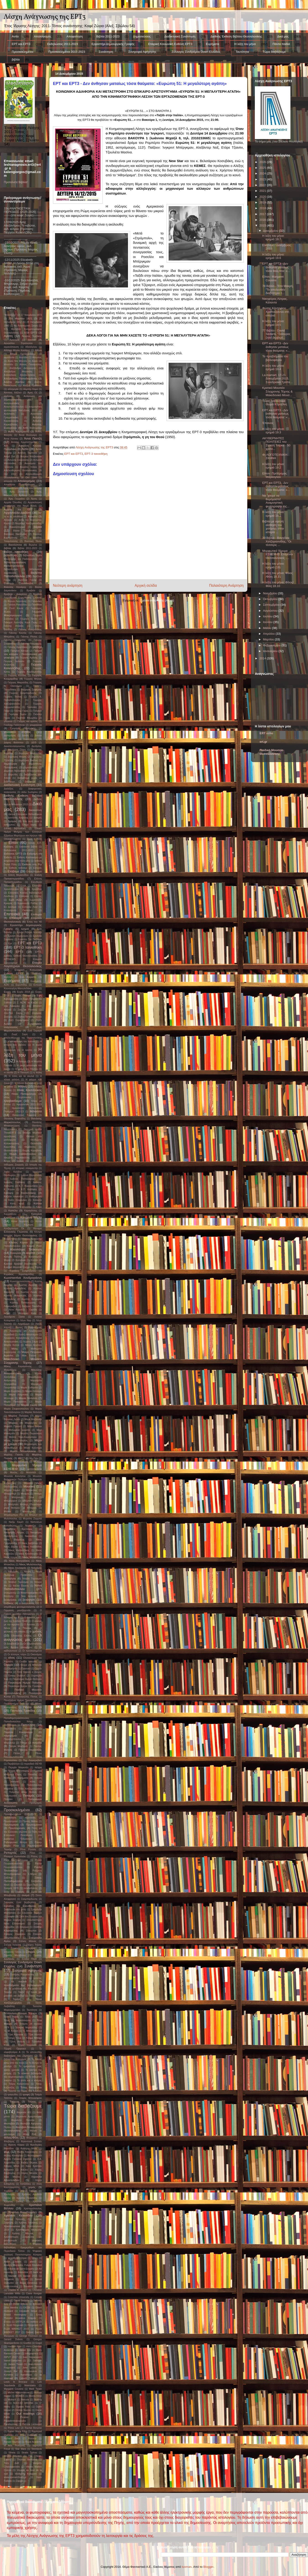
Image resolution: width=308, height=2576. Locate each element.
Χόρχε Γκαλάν (29, 2191)
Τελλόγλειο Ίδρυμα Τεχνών (20, 2013)
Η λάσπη (27, 1050)
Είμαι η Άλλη (34, 839)
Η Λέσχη (21, 1061)
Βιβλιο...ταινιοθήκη (16, 551)
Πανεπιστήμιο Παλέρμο (16, 1703)
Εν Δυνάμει (10, 907)
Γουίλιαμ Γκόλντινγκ (14, 725)
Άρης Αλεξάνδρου (32, 488)
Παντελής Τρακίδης (22, 1710)
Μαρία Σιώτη (29, 1404)
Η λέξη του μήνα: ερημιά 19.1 (273, 513)
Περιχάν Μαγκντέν (18, 1767)
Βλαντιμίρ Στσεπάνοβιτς (19, 583)
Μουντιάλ (31, 1472)
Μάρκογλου (31, 1423)
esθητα (34, 2322)
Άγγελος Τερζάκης (32, 336)
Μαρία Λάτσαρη (33, 1391)
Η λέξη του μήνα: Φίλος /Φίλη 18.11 (277, 574)
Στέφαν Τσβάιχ (34, 1945)
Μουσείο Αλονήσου (15, 1476)
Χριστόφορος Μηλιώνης (29, 2230)
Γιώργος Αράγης (29, 657)
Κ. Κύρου (9, 1189)
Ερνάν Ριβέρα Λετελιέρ (29, 932)
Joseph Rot (10, 2371)
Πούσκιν (8, 1799)
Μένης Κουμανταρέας (16, 1440)
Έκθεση (8, 857)
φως (7, 2151)
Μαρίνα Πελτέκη (18, 1415)
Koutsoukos (30, 2371)
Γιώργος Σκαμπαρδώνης (23, 693)
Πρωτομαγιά (11, 1824)
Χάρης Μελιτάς (29, 2173)
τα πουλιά (18, 1981)
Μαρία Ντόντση (28, 1398)
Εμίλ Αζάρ (15, 899)
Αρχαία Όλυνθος (13, 502)
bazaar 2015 (30, 2276)
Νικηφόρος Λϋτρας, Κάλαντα (274, 300)
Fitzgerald (33, 2325)
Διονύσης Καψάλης (18, 817)
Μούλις (14, 1472)
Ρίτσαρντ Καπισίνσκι (15, 1856)
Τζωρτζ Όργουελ (15, 2048)
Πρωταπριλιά (11, 1821)
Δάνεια (38, 735)
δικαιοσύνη (35, 809)
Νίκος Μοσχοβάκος (19, 1561)
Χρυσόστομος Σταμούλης (19, 2237)
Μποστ (7, 1511)
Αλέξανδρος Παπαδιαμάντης (21, 378)
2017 (263, 214)
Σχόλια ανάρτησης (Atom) (157, 600)
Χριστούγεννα (12, 2226)
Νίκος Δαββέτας (30, 1543)
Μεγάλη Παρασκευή (31, 1433)
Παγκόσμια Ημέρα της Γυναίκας (25, 1686)
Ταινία (21, 1992)
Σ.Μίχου (32, 1874)
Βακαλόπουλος (17, 527)
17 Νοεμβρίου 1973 (31, 315)
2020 (263, 196)
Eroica (7, 2322)
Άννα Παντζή (33, 438)
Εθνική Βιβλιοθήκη (15, 828)
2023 (263, 179)
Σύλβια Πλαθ (29, 1959)
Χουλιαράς (9, 2194)
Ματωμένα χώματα (19, 1430)
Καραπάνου (10, 1214)
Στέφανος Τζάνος (13, 1952)
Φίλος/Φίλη (11, 2137)
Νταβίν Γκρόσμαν (32, 1578)
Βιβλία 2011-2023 (108, 36)
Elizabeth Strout (28, 2311)
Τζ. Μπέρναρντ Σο (32, 2031)
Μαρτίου (269, 639)
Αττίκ (21, 520)
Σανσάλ (18, 1885)
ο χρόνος (36, 1631)
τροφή (26, 2094)
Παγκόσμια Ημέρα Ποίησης (25, 1682)
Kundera (8, 2374)
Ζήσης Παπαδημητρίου (30, 1017)
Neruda (25, 2399)
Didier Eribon (20, 2304)
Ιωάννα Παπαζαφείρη (22, 1179)
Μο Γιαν (33, 1458)
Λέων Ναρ (25, 1320)
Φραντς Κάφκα (16, 2145)
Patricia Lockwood (32, 2424)
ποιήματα (22, 1777)
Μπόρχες (32, 1508)
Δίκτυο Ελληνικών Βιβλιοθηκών (25, 814)
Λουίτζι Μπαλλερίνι (28, 1334)
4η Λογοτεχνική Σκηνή (26, 325)
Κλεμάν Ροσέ (34, 1246)
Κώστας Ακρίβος (28, 1285)
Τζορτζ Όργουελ (27, 2045)
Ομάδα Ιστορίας (28, 1661)
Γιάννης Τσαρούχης (31, 643)
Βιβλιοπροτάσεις (13, 565)
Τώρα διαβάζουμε (274, 51)
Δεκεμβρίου (271, 230)
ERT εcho (266, 733)
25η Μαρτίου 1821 (20, 318)
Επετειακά (12, 914)
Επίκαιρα (15, 918)
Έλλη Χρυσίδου (33, 889)
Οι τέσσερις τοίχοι (17, 1654)
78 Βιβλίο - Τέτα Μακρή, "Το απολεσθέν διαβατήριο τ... (277, 289)
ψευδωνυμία (10, 2240)
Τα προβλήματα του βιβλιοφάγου (275, 358)
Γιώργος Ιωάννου (14, 661)
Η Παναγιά (23, 1072)
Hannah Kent (14, 2346)
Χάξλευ (24, 2169)
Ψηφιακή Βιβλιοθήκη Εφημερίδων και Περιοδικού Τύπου (23, 2247)
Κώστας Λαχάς (29, 1292)
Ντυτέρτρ (8, 1596)
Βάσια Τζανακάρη (24, 530)
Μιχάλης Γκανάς (13, 1454)
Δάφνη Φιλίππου (13, 742)
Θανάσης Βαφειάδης (15, 1118)
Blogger (208, 2566)
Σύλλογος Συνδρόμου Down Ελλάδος (196, 51)
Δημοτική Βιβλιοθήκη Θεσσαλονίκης (23, 771)
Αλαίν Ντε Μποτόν (17, 361)
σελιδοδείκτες (31, 1888)
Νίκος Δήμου (11, 1546)
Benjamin (9, 2279)
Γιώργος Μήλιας (33, 679)
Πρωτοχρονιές (17, 1827)
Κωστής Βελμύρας (32, 1299)
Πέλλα (16, 1753)
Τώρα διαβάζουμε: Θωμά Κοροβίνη (274, 402)
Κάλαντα (37, 1200)
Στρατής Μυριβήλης (15, 1955)
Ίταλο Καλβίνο (13, 1172)
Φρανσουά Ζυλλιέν (31, 2141)
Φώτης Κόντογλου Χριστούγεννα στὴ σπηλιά (275, 311)
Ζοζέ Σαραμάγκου (19, 1020)
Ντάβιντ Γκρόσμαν (18, 1582)
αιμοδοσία (9, 357)
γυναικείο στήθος (17, 732)
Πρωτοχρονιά (34, 1824)
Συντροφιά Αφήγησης (142, 51)
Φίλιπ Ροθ (29, 2134)
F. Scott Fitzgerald (13, 2325)
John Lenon (29, 2367)
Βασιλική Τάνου (33, 541)
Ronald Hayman (12, 2442)
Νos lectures (28, 1596)
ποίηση (38, 1778)
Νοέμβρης (36, 1568)
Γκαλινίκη (32, 707)
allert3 (33, 2261)
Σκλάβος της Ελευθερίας (20, 1905)
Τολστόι (12, 2091)
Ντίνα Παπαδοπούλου (23, 1587)
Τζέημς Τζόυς (15, 2038)
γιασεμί (37, 647)
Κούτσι (34, 1260)
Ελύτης (38, 896)
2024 (263, 173)
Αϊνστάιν (23, 357)
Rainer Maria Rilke (17, 2431)
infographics (31, 2353)
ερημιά (25, 928)
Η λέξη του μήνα (245, 44)
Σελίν (6, 1892)
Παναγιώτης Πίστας (27, 1696)
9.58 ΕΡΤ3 (30, 332)
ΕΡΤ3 (19, 951)
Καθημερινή (35, 1196)
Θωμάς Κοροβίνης (32, 1150)
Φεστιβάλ (9, 2123)
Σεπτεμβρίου (272, 604)
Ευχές (7, 991)
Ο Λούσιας (29, 1624)
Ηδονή (22, 1086)
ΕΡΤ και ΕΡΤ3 (21, 44)
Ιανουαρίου (271, 651)
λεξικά (7, 1313)
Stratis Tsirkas (29, 2452)
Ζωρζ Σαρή (20, 1034)
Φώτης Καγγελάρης (27, 2152)
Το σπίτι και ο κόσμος (29, 2080)
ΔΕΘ (33, 742)
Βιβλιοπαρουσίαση (15, 562)
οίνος (11, 1657)
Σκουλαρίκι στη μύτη (15, 1909)
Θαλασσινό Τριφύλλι (24, 1115)
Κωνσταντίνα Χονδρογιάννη (23, 1277)
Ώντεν (35, 2258)
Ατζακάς (8, 520)
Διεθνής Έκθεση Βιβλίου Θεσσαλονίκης (236, 36)
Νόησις (27, 1571)
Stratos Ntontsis (13, 2456)
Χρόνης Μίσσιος (23, 2233)
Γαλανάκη (36, 601)
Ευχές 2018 (23, 992)
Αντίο (15, 36)
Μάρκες (13, 1422)
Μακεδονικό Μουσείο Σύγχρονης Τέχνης (23, 1360)
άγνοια (32, 339)
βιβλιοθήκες (11, 555)
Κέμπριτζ (29, 1225)
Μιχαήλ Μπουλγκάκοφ (23, 1451)
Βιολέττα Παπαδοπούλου (23, 574)
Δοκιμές (38, 817)
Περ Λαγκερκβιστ (32, 1760)
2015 (263, 225)
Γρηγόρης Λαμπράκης (23, 728)
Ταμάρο (17, 1999)
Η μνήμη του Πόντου (26, 1069)
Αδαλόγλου (31, 347)
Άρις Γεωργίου (16, 498)
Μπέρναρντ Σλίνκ (23, 1497)
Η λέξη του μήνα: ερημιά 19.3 (273, 430)
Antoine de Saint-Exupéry (21, 2269)
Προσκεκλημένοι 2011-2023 (67, 51)
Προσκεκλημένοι (22, 51)
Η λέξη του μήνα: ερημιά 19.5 (273, 322)
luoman (187, 2566)
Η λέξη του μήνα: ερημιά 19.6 (273, 256)
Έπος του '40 (34, 922)
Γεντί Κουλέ (16, 608)
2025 (263, 167)
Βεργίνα (33, 545)
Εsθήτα (8, 1002)
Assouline (23, 2272)
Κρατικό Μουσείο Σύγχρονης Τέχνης (23, 1267)
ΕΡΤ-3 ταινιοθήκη (96, 453)
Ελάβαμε (13, 871)
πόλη (32, 1781)
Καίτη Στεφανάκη (17, 1200)
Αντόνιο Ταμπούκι (27, 453)
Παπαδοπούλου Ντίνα (18, 1721)
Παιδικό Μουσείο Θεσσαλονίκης (271, 751)
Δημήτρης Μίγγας (17, 756)
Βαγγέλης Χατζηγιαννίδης (28, 523)
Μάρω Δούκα (34, 1426)
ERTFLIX (21, 2322)
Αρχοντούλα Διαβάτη (17, 512)
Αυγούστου (271, 610)
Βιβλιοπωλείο (11, 569)
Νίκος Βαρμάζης (14, 1539)
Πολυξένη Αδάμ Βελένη (23, 1792)
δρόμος (12, 821)
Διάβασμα (30, 781)
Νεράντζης (30, 1525)
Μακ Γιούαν (29, 1355)
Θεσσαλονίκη (11, 1150)
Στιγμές (31, 1951)
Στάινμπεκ (31, 1930)
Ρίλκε (32, 1853)
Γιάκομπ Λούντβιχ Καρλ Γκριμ (20, 622)
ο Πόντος (25, 1627)
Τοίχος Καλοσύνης (19, 2084)
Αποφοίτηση (75, 36)
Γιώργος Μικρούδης (18, 682)
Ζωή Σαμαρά (34, 1030)
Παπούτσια (28, 1724)
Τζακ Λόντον (35, 2034)
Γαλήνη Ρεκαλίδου (17, 604)
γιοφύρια (9, 657)
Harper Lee (25, 2350)
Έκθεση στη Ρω (32, 864)
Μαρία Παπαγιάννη (15, 1401)
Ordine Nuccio (23, 2410)
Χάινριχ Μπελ (11, 2166)
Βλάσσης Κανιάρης (15, 587)
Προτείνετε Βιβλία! (16, 182)
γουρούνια (36, 724)
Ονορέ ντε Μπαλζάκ (31, 1665)
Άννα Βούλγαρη (28, 435)
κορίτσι (30, 1253)
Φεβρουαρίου (272, 645)
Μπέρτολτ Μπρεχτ (32, 1501)
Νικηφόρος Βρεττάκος (18, 1529)
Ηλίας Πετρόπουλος (17, 1097)
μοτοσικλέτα (35, 1468)
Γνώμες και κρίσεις (27, 721)
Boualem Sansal (33, 2286)
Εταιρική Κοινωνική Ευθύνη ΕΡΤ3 (170, 44)
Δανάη (25, 735)
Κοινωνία (15, 1252)
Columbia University (18, 2297)
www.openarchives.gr (15, 2477)
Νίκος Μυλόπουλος (30, 1564)
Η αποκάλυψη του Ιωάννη (21, 1041)
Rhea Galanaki (28, 2435)
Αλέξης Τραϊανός (32, 385)
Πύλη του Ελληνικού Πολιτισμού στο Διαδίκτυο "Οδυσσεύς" (23, 1835)
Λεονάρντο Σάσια (14, 1317)
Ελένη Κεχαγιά (34, 871)
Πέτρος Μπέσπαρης (18, 1771)
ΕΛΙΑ (23, 885)
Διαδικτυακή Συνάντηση (179, 36)
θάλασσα (36, 1111)
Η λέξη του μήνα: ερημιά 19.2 (273, 465)
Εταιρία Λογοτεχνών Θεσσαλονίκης (23, 964)
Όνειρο (8, 1664)
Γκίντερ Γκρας (21, 711)
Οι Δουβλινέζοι (11, 1643)
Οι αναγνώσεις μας (23, 1637)
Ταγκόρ (7, 1992)
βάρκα (38, 527)
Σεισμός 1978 (11, 1888)
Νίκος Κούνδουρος (28, 1553)
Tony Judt (11, 2463)
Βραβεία (31, 590)
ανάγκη (8, 396)
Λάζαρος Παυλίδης (32, 1306)
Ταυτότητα (242, 51)
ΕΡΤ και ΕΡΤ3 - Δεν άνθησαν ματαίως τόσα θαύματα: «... (276, 267)
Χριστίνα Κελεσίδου (18, 2215)
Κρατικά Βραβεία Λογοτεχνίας (20, 1264)
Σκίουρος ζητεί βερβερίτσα (20, 1902)
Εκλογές (37, 868)
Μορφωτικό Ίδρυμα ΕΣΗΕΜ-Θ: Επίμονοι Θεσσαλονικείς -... (277, 554)
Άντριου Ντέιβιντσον (31, 456)
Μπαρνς (25, 1493)
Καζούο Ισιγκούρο (13, 1196)
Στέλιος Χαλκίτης (12, 1945)
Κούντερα (21, 1260)
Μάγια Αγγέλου (33, 1345)
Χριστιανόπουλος (33, 2208)
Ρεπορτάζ (10, 1852)
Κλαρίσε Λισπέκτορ (31, 1239)
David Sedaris (21, 2300)
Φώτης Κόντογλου (13, 2155)
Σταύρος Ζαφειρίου (14, 1934)
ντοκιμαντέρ (10, 1593)
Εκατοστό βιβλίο (28, 846)
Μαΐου (267, 628)
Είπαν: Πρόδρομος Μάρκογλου (274, 475)
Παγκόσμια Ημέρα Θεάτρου (27, 1679)
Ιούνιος (33, 1161)
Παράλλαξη (10, 1728)
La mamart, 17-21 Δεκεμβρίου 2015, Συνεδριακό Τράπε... (277, 378)
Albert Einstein (12, 2261)
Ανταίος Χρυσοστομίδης (24, 442)
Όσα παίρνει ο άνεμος (29, 1672)
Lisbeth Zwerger (28, 2378)
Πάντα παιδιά (281, 44)
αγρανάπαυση (11, 347)
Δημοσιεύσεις (142, 36)
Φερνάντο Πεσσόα (22, 2120)
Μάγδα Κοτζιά (11, 1345)
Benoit (24, 2279)
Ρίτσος (34, 1856)
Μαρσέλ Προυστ (13, 1426)
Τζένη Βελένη (17, 2041)
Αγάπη (8, 336)
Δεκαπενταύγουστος (14, 746)
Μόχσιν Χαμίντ (12, 1490)
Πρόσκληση (10, 1817)
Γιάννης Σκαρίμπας (15, 640)
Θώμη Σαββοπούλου (22, 1153)
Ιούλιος (20, 1161)
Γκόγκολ (37, 711)
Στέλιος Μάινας (28, 1941)
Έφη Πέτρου (30, 998)
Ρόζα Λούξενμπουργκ (16, 1860)
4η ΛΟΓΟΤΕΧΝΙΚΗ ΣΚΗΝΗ (274, 456)
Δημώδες (13, 774)
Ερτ (10, 943)
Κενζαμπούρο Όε (14, 1228)
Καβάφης (8, 1193)
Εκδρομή (32, 853)
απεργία (8, 481)
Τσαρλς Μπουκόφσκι (30, 2098)
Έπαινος (267, 423)
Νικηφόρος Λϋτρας (14, 1532)
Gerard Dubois (13, 2339)
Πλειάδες (32, 1774)
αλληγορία (13, 389)
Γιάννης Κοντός (17, 633)
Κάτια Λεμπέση (20, 1221)
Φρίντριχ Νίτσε (28, 2148)
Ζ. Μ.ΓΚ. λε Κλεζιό (27, 1002)
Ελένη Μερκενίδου (18, 875)
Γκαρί (7, 711)
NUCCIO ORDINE (23, 2403)
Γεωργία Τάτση (28, 619)
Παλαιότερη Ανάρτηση (226, 585)
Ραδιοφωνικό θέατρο (15, 1842)
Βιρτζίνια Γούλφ (27, 580)
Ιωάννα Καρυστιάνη (31, 1175)
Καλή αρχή (17, 1203)
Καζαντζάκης (28, 1192)
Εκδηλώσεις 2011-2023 (62, 44)
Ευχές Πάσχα (22, 995)
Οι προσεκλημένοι (32, 1651)
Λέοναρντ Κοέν (27, 1313)
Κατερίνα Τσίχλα (31, 1217)
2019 (263, 202)
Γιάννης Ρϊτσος (29, 636)
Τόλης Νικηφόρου (31, 2087)
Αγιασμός (14, 340)
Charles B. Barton (17, 2290)
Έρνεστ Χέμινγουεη (18, 936)
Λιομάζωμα (23, 1324)
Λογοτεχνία (15, 1331)
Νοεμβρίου (270, 593)
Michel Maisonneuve (19, 2392)
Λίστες (19, 1327)
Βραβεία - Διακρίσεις (15, 594)
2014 (263, 658)
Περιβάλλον (14, 1764)
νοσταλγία (10, 1578)
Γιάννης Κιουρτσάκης (30, 629)
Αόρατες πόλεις (28, 467)
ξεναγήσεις (10, 1599)
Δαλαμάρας (10, 735)
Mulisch (12, 2399)
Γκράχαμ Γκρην (17, 714)
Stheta (11, 2452)
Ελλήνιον (24, 896)
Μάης (14, 1348)
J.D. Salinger (34, 2360)
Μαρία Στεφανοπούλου (16, 1409)
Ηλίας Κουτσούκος (29, 1090)
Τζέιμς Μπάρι (34, 2037)
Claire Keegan (34, 2293)
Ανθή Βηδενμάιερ (32, 428)
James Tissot (15, 2364)
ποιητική (14, 1781)
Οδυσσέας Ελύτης (21, 1635)
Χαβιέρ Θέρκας (29, 2162)
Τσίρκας (32, 2101)
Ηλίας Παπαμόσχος (24, 1093)
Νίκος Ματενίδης (32, 1557)
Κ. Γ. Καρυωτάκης (28, 1186)
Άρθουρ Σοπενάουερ (30, 495)
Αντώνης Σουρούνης (18, 460)
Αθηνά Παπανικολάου (22, 354)
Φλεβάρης (9, 2141)
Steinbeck (36, 2449)
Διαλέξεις (8, 788)
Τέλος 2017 (31, 2017)
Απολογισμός (42, 36)
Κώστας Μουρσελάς (15, 1295)
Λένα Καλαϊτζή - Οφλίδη (23, 1309)
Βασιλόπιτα (15, 544)
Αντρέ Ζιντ (9, 456)
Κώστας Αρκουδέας (15, 1288)
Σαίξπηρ (8, 1877)
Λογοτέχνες (35, 1327)
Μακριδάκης (10, 1370)
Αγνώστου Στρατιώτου (18, 343)
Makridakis (30, 2385)
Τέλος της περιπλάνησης (17, 2020)
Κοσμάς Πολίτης (13, 1256)
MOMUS (19, 2396)
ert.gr (263, 741)
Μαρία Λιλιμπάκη (18, 1394)
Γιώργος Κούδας (17, 675)
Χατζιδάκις (25, 2184)
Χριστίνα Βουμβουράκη (22, 2211)
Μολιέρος (23, 1461)
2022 (263, 185)
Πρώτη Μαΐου (30, 1821)
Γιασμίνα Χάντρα (19, 651)
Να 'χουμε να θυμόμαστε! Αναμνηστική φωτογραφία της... (275, 501)
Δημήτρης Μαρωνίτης (30, 753)
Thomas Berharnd (27, 2459)
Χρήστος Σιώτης (13, 2201)
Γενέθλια (37, 604)
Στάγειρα (24, 1927)
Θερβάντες (30, 1147)
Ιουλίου (268, 616)
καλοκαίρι (27, 1207)
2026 (263, 162)
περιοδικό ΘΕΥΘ (33, 1764)
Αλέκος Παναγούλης (30, 364)
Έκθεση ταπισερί (18, 868)
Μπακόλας (31, 1490)
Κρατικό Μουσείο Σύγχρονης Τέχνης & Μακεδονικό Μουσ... (277, 391)
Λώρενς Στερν (30, 1341)
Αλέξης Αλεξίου (14, 381)
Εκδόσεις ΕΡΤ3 (13, 853)
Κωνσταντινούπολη (20, 1281)
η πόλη (37, 1072)
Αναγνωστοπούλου (14, 406)
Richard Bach (12, 2438)
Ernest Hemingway (15, 2314)
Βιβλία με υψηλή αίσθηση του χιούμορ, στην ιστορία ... (273, 527)
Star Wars (20, 2449)
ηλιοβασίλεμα (12, 1100)
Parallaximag (11, 2424)
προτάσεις (30, 1817)
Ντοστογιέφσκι (29, 1592)
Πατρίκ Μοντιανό (18, 1746)
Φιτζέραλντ (32, 2138)
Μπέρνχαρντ (10, 1501)
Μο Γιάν (8, 1461)
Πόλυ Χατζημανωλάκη (30, 1788)
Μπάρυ (38, 1493)
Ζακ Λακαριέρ (12, 1006)
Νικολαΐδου (31, 1536)
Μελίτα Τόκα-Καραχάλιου (23, 1437)
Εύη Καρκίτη (28, 976)
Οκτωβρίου (270, 599)
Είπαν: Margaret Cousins (273, 278)
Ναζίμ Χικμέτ (16, 1522)
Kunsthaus (26, 2374)
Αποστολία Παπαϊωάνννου (19, 484)
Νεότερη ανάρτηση (67, 585)
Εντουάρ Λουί (29, 907)
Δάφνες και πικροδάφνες (23, 739)
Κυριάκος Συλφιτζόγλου (23, 1271)
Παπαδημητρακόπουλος (16, 1718)
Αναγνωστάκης (12, 403)
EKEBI (26, 2307)
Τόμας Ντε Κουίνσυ (31, 2091)
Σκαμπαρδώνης (29, 1899)
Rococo (32, 2438)
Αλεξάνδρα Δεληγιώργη (23, 368)
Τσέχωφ (14, 2101)
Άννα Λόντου (11, 438)
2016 (263, 219)
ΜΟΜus (38, 1461)
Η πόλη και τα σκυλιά (21, 1076)
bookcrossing (11, 2286)
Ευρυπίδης (21, 985)
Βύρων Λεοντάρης (17, 601)
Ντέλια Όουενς (21, 1585)
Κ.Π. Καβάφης (29, 1189)
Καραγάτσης (30, 1210)
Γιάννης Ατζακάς (14, 626)
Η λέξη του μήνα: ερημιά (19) (273, 565)
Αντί (6, 446)
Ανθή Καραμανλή (18, 431)
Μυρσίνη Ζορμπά (32, 1518)
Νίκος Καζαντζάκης (19, 1550)
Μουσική (29, 1486)
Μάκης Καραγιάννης (18, 1366)
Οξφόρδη (12, 1668)
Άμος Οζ (32, 392)
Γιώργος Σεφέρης (31, 689)
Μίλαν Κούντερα (33, 1448)
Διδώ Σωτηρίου (29, 792)
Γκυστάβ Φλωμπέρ (26, 718)
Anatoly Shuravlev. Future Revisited (23, 2265)
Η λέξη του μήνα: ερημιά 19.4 (273, 367)
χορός (31, 2187)
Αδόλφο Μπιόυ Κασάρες (17, 350)
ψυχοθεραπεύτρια (17, 2258)
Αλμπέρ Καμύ (30, 389)
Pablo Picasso (16, 2417)
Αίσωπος (37, 357)
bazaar (12, 2275)
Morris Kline (35, 2396)
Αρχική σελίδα (146, 585)
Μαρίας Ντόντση (33, 1412)
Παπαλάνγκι (10, 1725)
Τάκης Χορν (35, 1995)
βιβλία (16, 59)
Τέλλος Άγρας (11, 2017)
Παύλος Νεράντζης (30, 1749)
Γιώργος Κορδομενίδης (29, 672)
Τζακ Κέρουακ (15, 2034)
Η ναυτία (8, 1072)
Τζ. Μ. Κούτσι (11, 2031)
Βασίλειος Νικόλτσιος (15, 534)
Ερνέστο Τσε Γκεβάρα (30, 939)
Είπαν (13, 843)
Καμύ (39, 1207)
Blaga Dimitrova (28, 2283)
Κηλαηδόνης (10, 1239)
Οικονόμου (36, 1654)
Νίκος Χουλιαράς (17, 1568)
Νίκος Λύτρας (11, 1557)
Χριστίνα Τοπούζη (14, 2219)
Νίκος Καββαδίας (32, 1546)
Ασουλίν (32, 516)
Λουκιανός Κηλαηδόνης (16, 1338)
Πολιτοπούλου (11, 1785)
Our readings (25, 2413)
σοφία (11, 1916)
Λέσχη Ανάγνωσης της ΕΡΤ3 (45, 17)
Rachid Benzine (33, 2428)
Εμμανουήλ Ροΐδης (28, 903)
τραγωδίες (13, 2094)
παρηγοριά (10, 1735)
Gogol (38, 2343)
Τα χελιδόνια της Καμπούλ (23, 1988)
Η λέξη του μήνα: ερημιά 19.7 (273, 237)
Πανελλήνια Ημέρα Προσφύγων (21, 1700)
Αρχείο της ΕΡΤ (18, 509)
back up (37, 2272)
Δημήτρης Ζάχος (17, 749)
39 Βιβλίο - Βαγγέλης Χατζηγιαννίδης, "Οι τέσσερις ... (276, 541)
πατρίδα (37, 1742)
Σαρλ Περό (32, 1885)
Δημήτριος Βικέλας (28, 760)
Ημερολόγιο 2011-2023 (29, 1104)
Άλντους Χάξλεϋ (13, 392)
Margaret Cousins (13, 2389)
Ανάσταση (9, 414)
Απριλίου (269, 633)
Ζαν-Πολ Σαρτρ (13, 1013)
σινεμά (25, 1895)
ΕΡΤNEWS (10, 959)
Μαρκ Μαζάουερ (33, 1419)
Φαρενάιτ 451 (24, 2112)
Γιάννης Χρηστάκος (18, 647)
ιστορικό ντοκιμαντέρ (27, 1168)
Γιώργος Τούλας (13, 696)
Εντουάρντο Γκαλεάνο (18, 910)
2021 (263, 190)
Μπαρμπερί (10, 1493)
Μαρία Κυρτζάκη (12, 1391)
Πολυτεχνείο (10, 1796)
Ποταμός (28, 1795)
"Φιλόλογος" (10, 315)
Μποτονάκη (29, 1511)
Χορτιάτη (8, 2191)
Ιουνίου (268, 622)
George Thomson (28, 2336)
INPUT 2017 (11, 2357)
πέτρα (38, 1767)
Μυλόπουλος (10, 1518)
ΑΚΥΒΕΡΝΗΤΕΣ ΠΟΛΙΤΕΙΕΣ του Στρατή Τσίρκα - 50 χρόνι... (276, 444)
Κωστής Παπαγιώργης (23, 1302)
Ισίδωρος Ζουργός (14, 1164)
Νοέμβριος (13, 1571)
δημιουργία (10, 763)
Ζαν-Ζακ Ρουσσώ (27, 1009)
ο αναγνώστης (27, 1603)
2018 (263, 208)
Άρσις (34, 498)
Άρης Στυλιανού (19, 491)
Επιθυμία (36, 914)
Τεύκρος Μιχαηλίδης (26, 2027)
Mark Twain (35, 2389)
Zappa (19, 2481)
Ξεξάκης (8, 1603)
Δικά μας (283, 36)
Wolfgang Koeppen (26, 2474)
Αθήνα (38, 350)
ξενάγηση (29, 1599)
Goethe (27, 2343)
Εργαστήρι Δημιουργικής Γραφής (113, 44)
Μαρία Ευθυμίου (29, 1387)
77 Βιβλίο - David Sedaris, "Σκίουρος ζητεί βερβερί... (276, 334)
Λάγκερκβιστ (10, 1306)
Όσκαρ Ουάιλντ (16, 1675)
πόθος (7, 1777)
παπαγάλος (10, 1714)
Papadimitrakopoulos (15, 2421)
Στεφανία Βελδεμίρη (23, 1948)
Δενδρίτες (37, 746)
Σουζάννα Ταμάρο (32, 1913)
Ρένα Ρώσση (28, 1849)
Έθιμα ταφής (29, 825)
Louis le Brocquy (15, 2382)
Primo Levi (14, 2428)
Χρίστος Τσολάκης (28, 2222)
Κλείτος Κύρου (18, 1242)
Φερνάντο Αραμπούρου (29, 2116)
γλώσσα (8, 721)
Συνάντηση (106, 51)
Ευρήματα (212, 44)
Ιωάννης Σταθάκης (14, 1182)
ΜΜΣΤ (21, 1458)
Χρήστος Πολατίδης (27, 2198)
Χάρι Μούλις (12, 2177)
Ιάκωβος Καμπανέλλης (17, 1157)
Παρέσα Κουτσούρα (18, 1732)
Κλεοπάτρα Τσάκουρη (26, 1249)
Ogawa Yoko (23, 2406)
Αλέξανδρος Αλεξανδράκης (19, 375)
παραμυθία (30, 1728)
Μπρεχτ (33, 1515)
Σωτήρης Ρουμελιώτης (22, 1974)
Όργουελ (26, 1668)
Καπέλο (13, 1210)
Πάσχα (23, 1743)
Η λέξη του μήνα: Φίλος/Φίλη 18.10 (278, 584)
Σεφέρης (20, 1892)
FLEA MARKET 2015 (16, 2329)
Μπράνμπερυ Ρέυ (13, 1515)
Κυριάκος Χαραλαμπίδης (19, 1274)
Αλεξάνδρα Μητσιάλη (18, 371)
